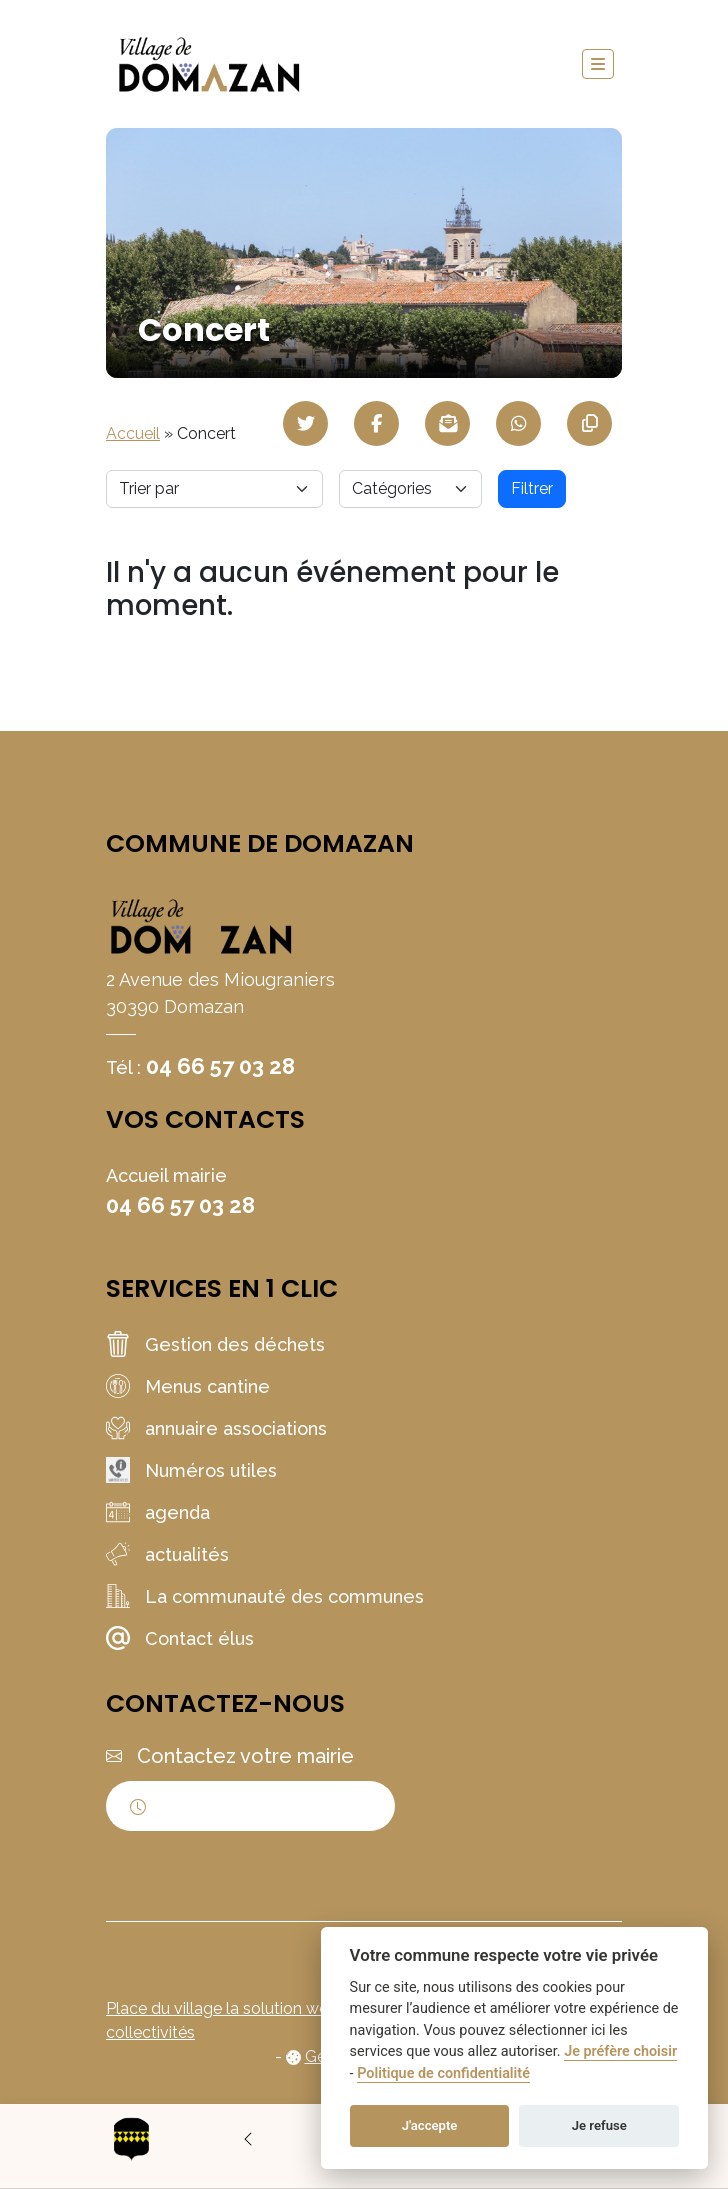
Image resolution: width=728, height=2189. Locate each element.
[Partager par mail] (447, 423)
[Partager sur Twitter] (305, 423)
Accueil (133, 433)
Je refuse (599, 2125)
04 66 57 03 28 (220, 1066)
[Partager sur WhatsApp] (518, 423)
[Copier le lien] (589, 423)
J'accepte (430, 2125)
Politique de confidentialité (443, 2073)
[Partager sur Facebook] (376, 423)
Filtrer (532, 488)
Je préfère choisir (620, 2051)
